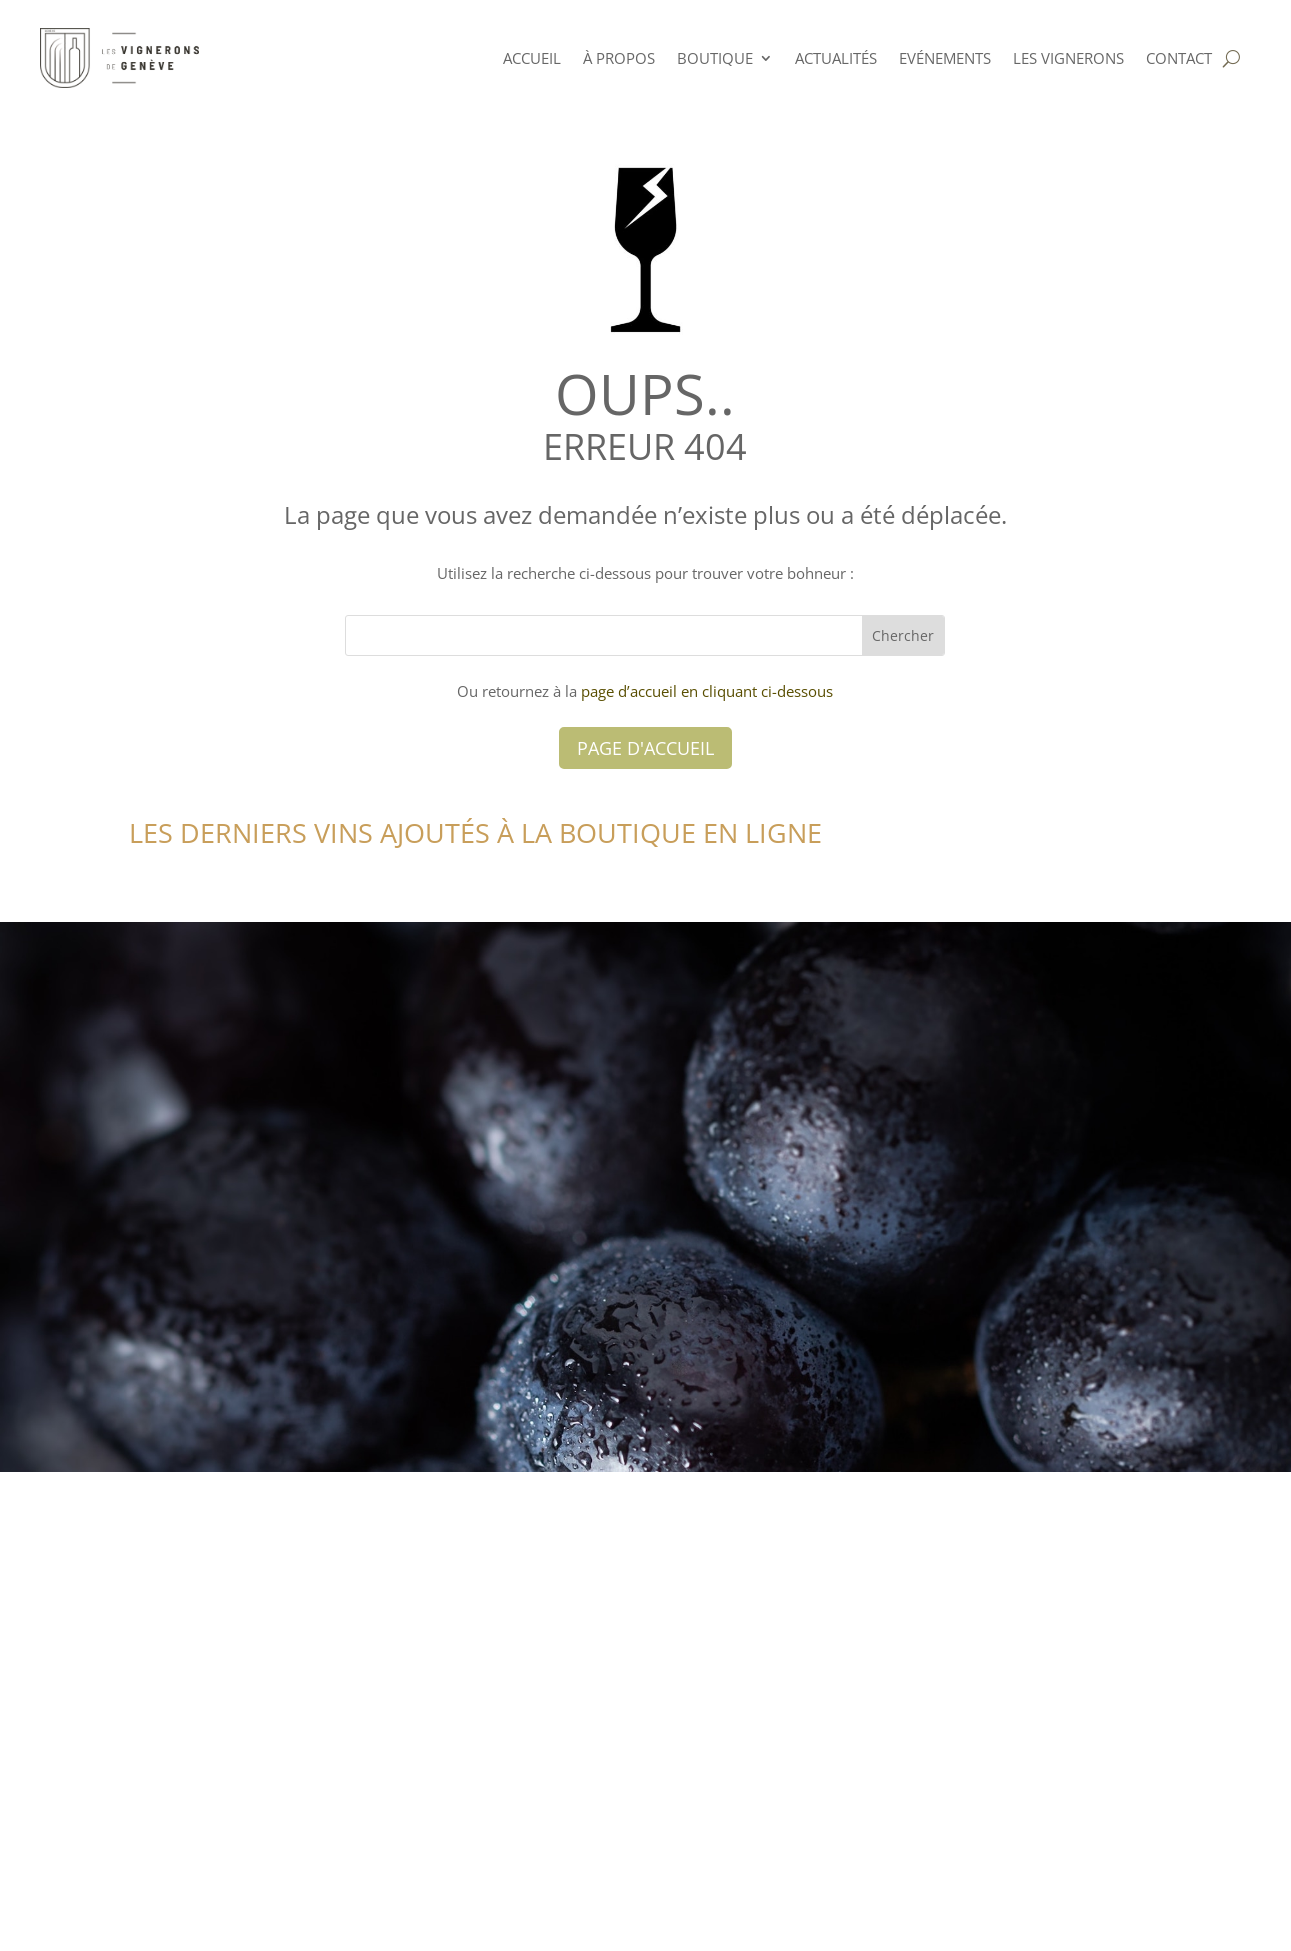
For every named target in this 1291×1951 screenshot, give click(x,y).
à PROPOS (619, 58)
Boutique (715, 58)
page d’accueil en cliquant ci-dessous (707, 691)
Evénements (945, 58)
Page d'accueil (645, 748)
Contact (1179, 58)
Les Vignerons (1068, 58)
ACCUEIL (532, 58)
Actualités (836, 58)
